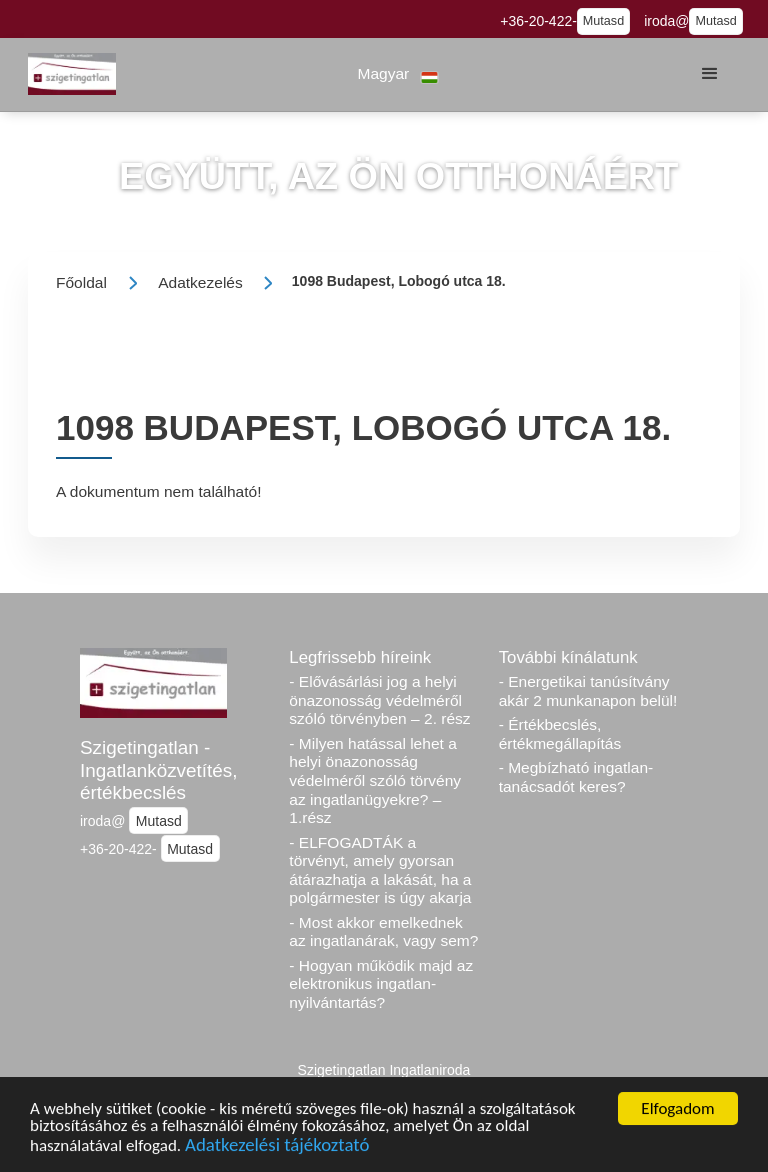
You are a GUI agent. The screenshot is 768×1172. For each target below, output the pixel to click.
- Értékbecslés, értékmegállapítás (560, 734)
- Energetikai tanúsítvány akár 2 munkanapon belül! (588, 691)
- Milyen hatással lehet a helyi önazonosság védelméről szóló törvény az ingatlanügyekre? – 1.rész (375, 781)
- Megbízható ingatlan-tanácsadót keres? (576, 777)
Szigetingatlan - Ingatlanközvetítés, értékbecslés (159, 770)
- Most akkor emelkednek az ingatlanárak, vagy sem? (383, 932)
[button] (398, 74)
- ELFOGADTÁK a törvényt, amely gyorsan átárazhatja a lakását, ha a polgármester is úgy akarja (380, 870)
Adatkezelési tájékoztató (277, 1147)
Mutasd (603, 21)
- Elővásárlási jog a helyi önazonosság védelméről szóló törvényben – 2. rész (379, 700)
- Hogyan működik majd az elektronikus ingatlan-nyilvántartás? (381, 984)
